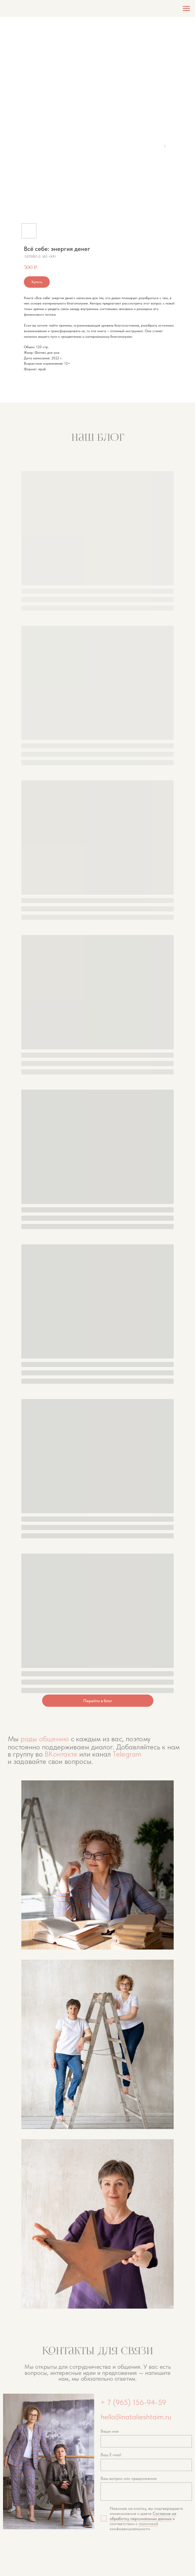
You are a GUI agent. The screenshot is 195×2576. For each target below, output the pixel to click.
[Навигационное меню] (186, 8)
